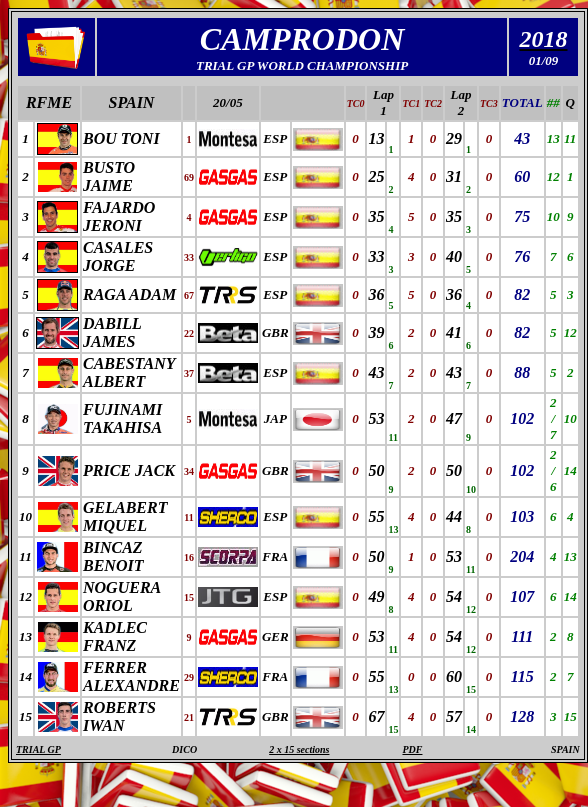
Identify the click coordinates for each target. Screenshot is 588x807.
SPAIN (131, 102)
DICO (184, 749)
